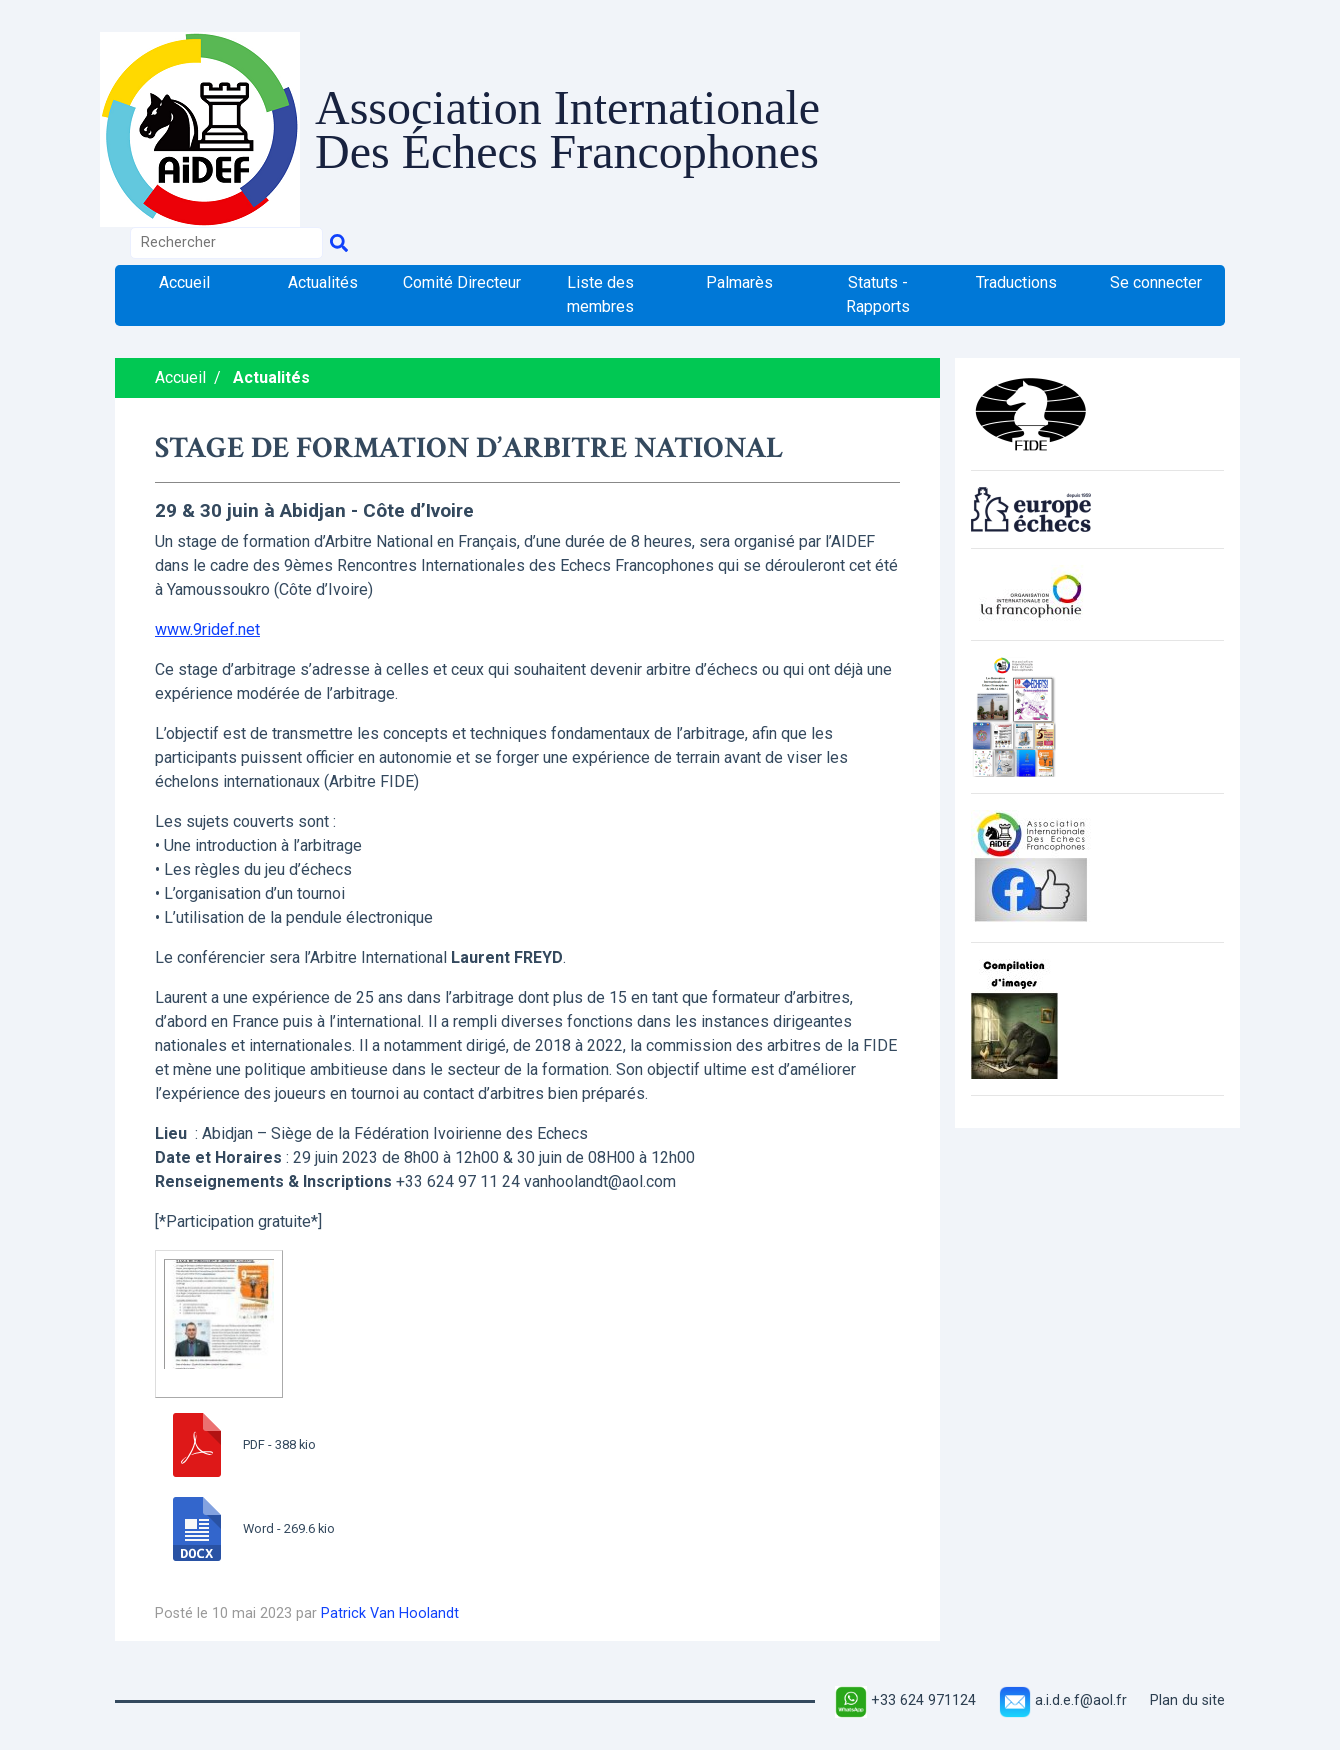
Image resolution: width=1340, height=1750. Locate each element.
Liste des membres (600, 294)
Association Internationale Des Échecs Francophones (567, 129)
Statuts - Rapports (878, 294)
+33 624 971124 (905, 1700)
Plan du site (1187, 1700)
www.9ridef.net (207, 629)
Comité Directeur (462, 282)
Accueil (184, 282)
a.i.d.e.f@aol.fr (1063, 1700)
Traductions (1016, 282)
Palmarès (739, 282)
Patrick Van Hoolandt (390, 1613)
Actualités (323, 282)
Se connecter (1156, 282)
